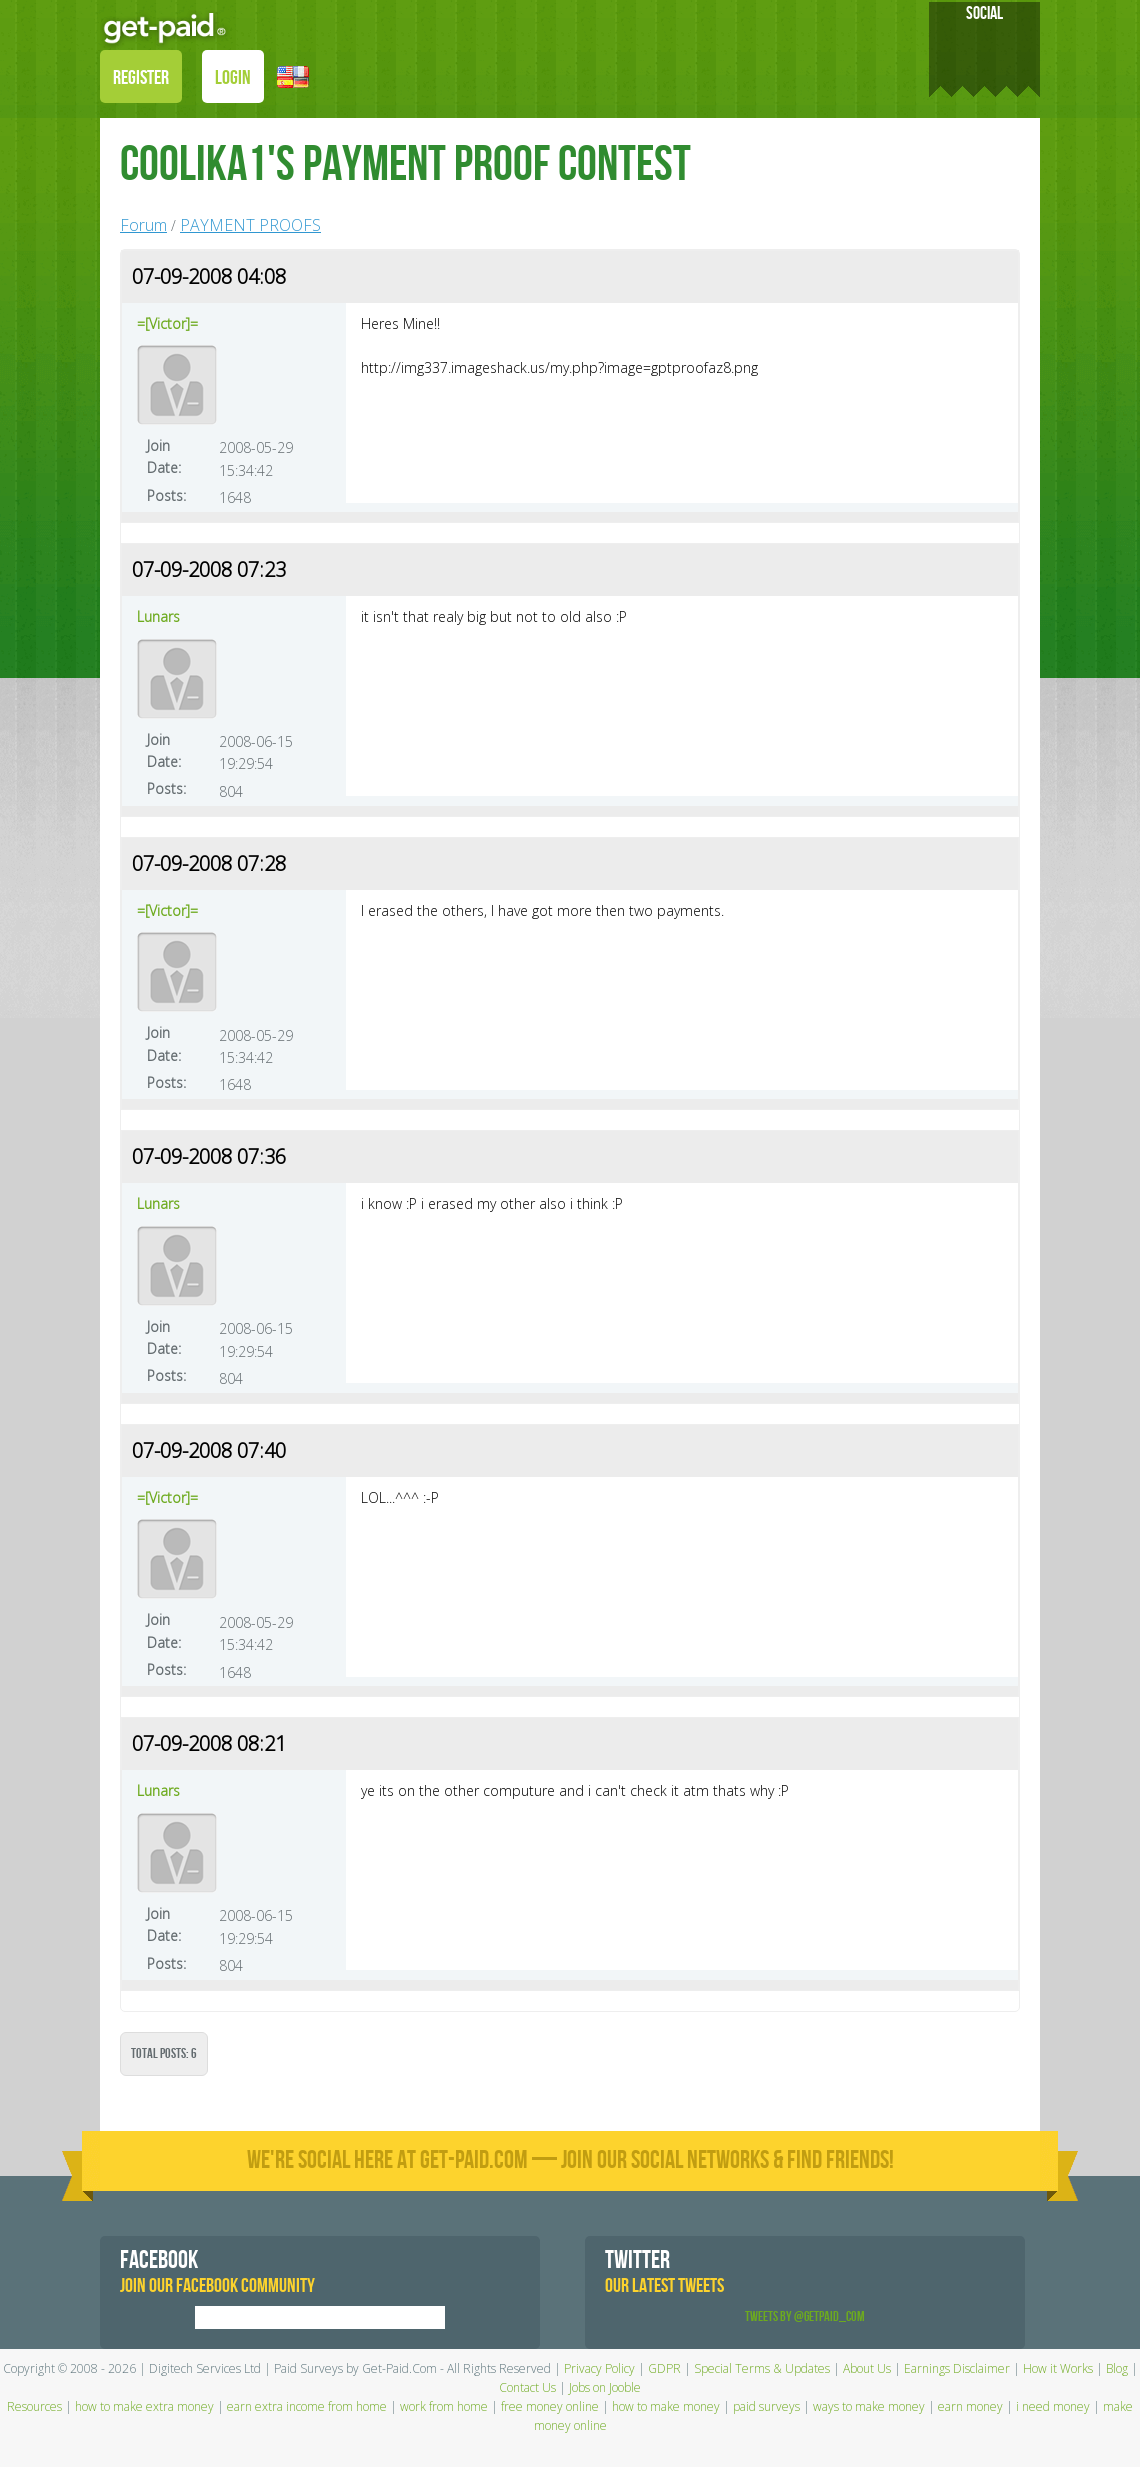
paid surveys (766, 2406)
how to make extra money (144, 2406)
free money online (550, 2406)
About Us (867, 2368)
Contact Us (527, 2387)
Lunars (158, 616)
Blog (1117, 2368)
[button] (293, 75)
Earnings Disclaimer (957, 2368)
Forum (143, 225)
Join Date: (164, 456)
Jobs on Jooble (605, 2387)
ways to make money (869, 2406)
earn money (970, 2406)
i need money (1053, 2406)
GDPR (664, 2368)
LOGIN (233, 78)
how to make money (666, 2406)
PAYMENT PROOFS (250, 225)
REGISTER (141, 78)
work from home (444, 2406)
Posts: (166, 495)
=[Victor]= (167, 323)
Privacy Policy (599, 2368)
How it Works (1058, 2368)
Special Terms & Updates (762, 2368)
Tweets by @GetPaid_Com (805, 2316)
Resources (34, 2406)
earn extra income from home (307, 2406)
